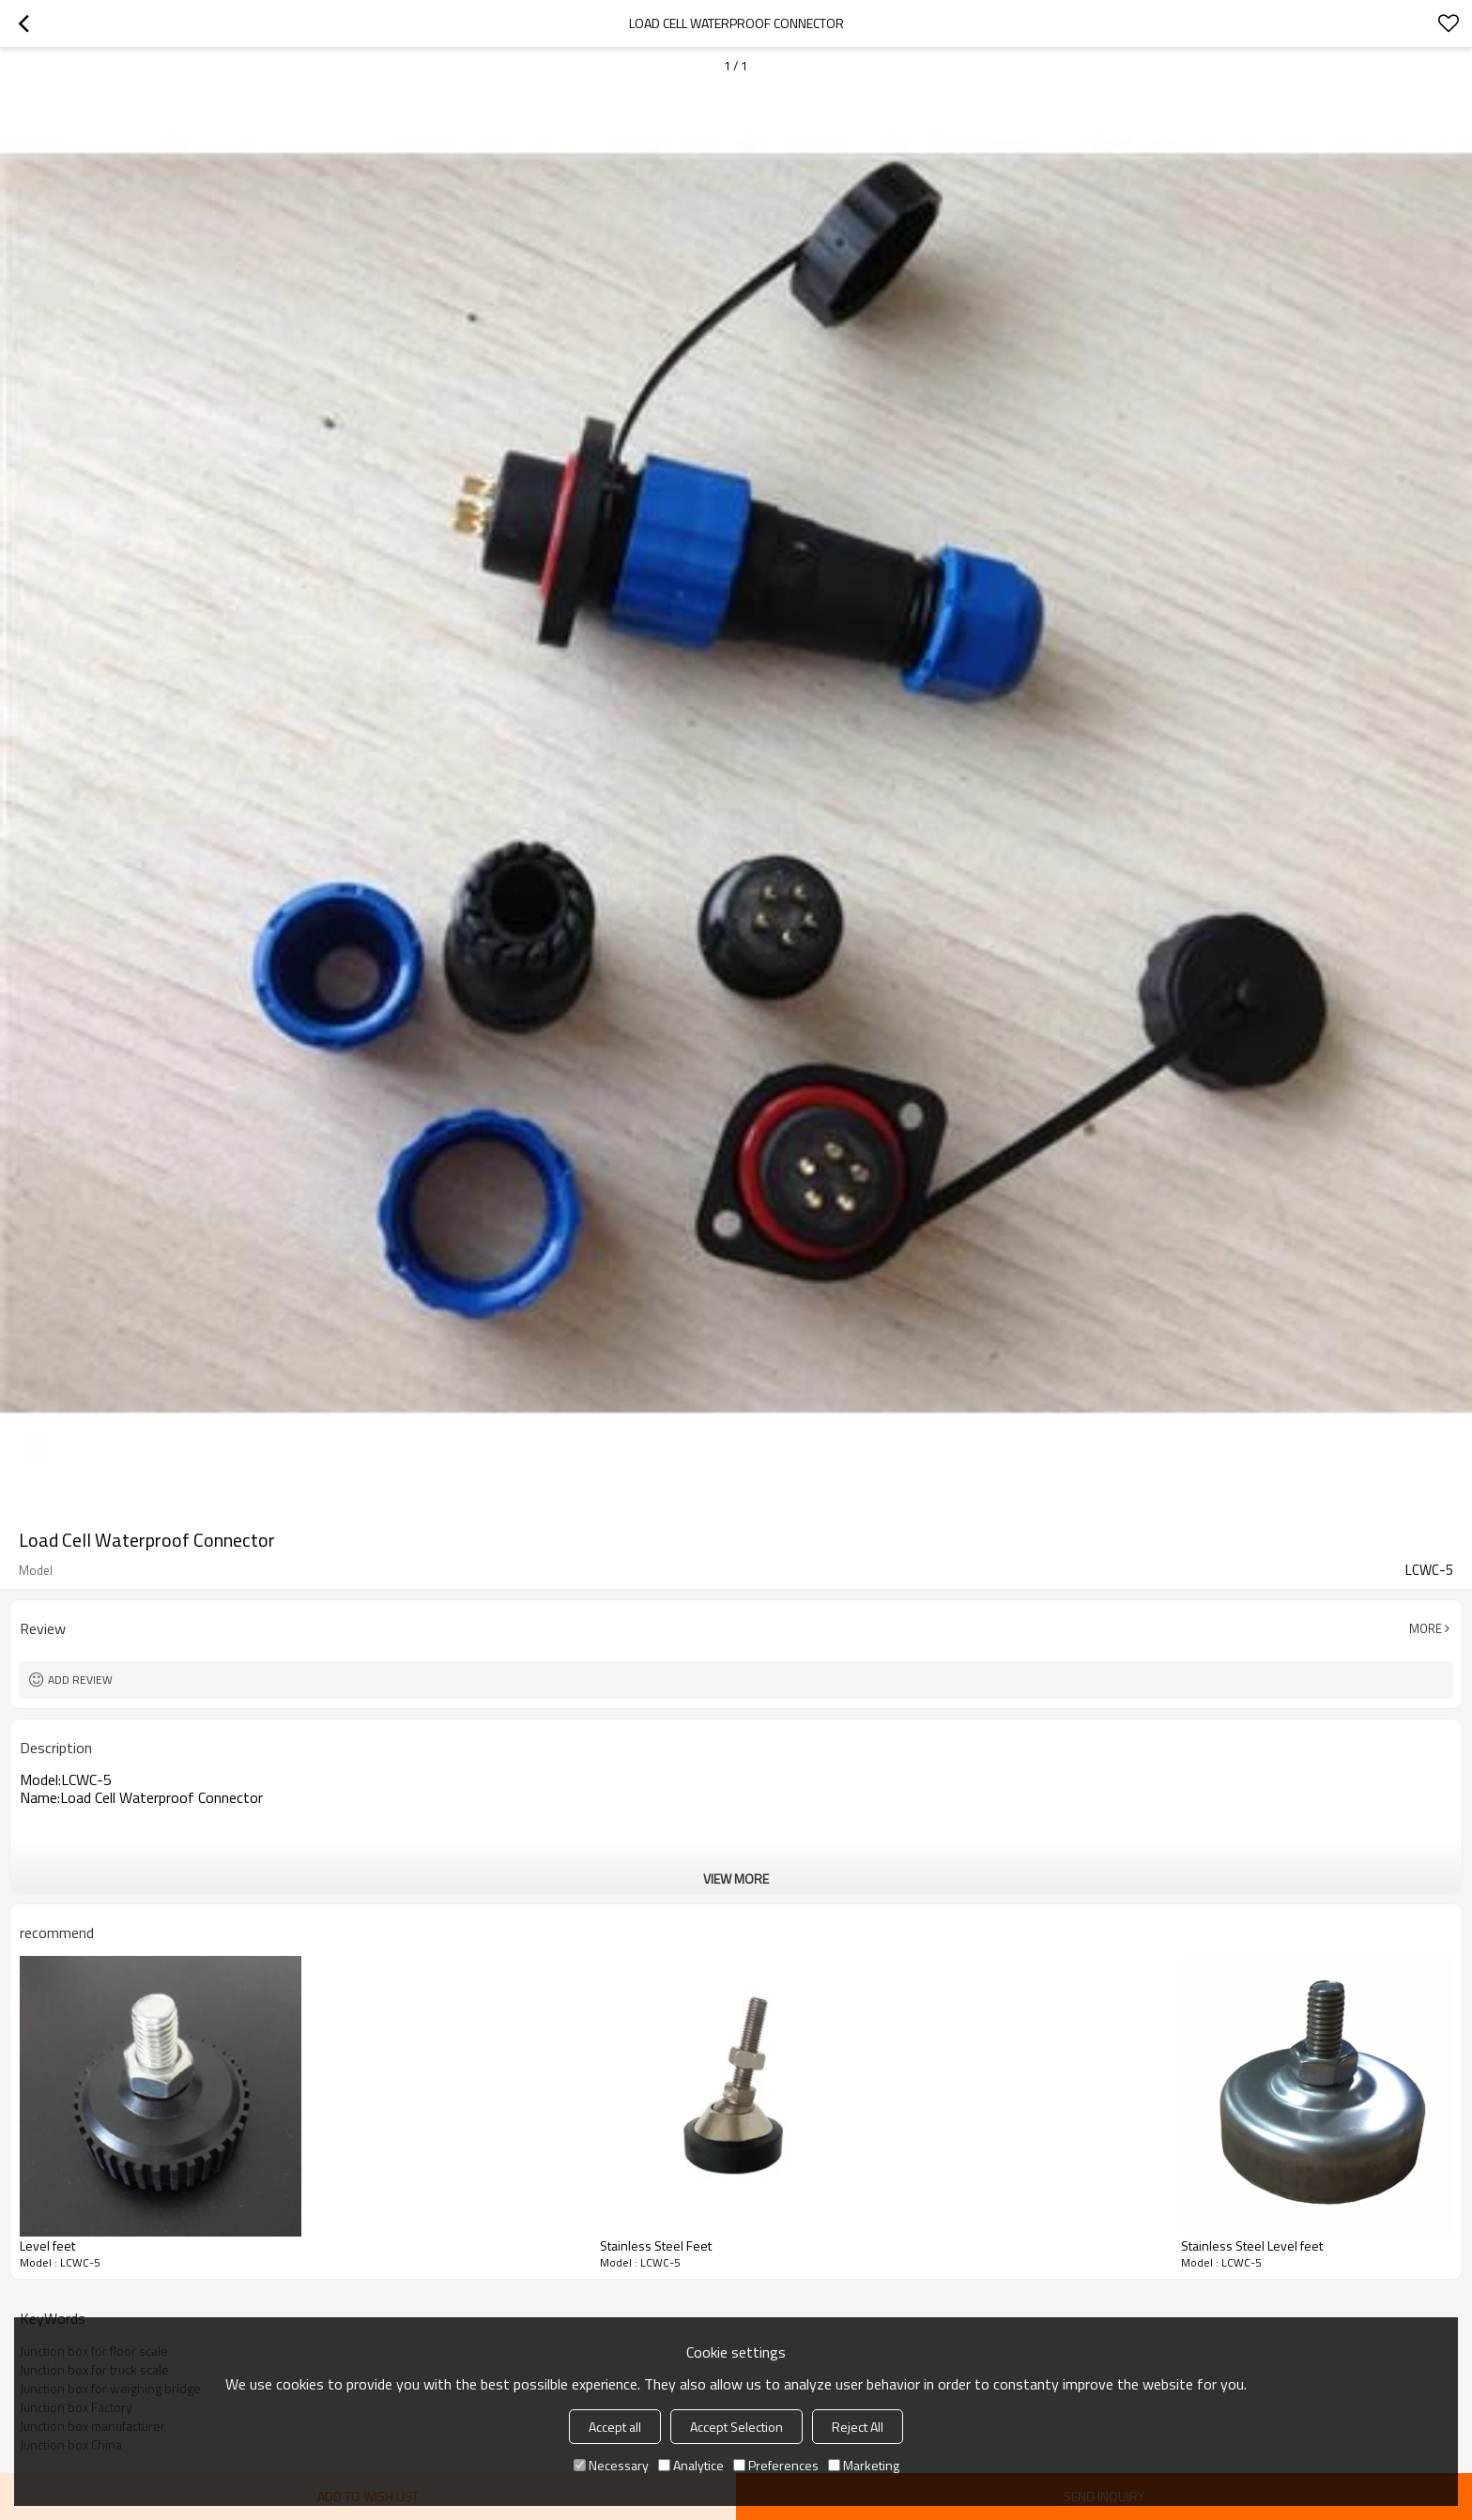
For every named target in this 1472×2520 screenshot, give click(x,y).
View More (736, 1878)
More (1425, 1628)
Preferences (776, 2465)
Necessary (611, 2465)
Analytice (691, 2465)
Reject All (857, 2426)
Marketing (863, 2465)
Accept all (615, 2426)
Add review (80, 1679)
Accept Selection (736, 2426)
